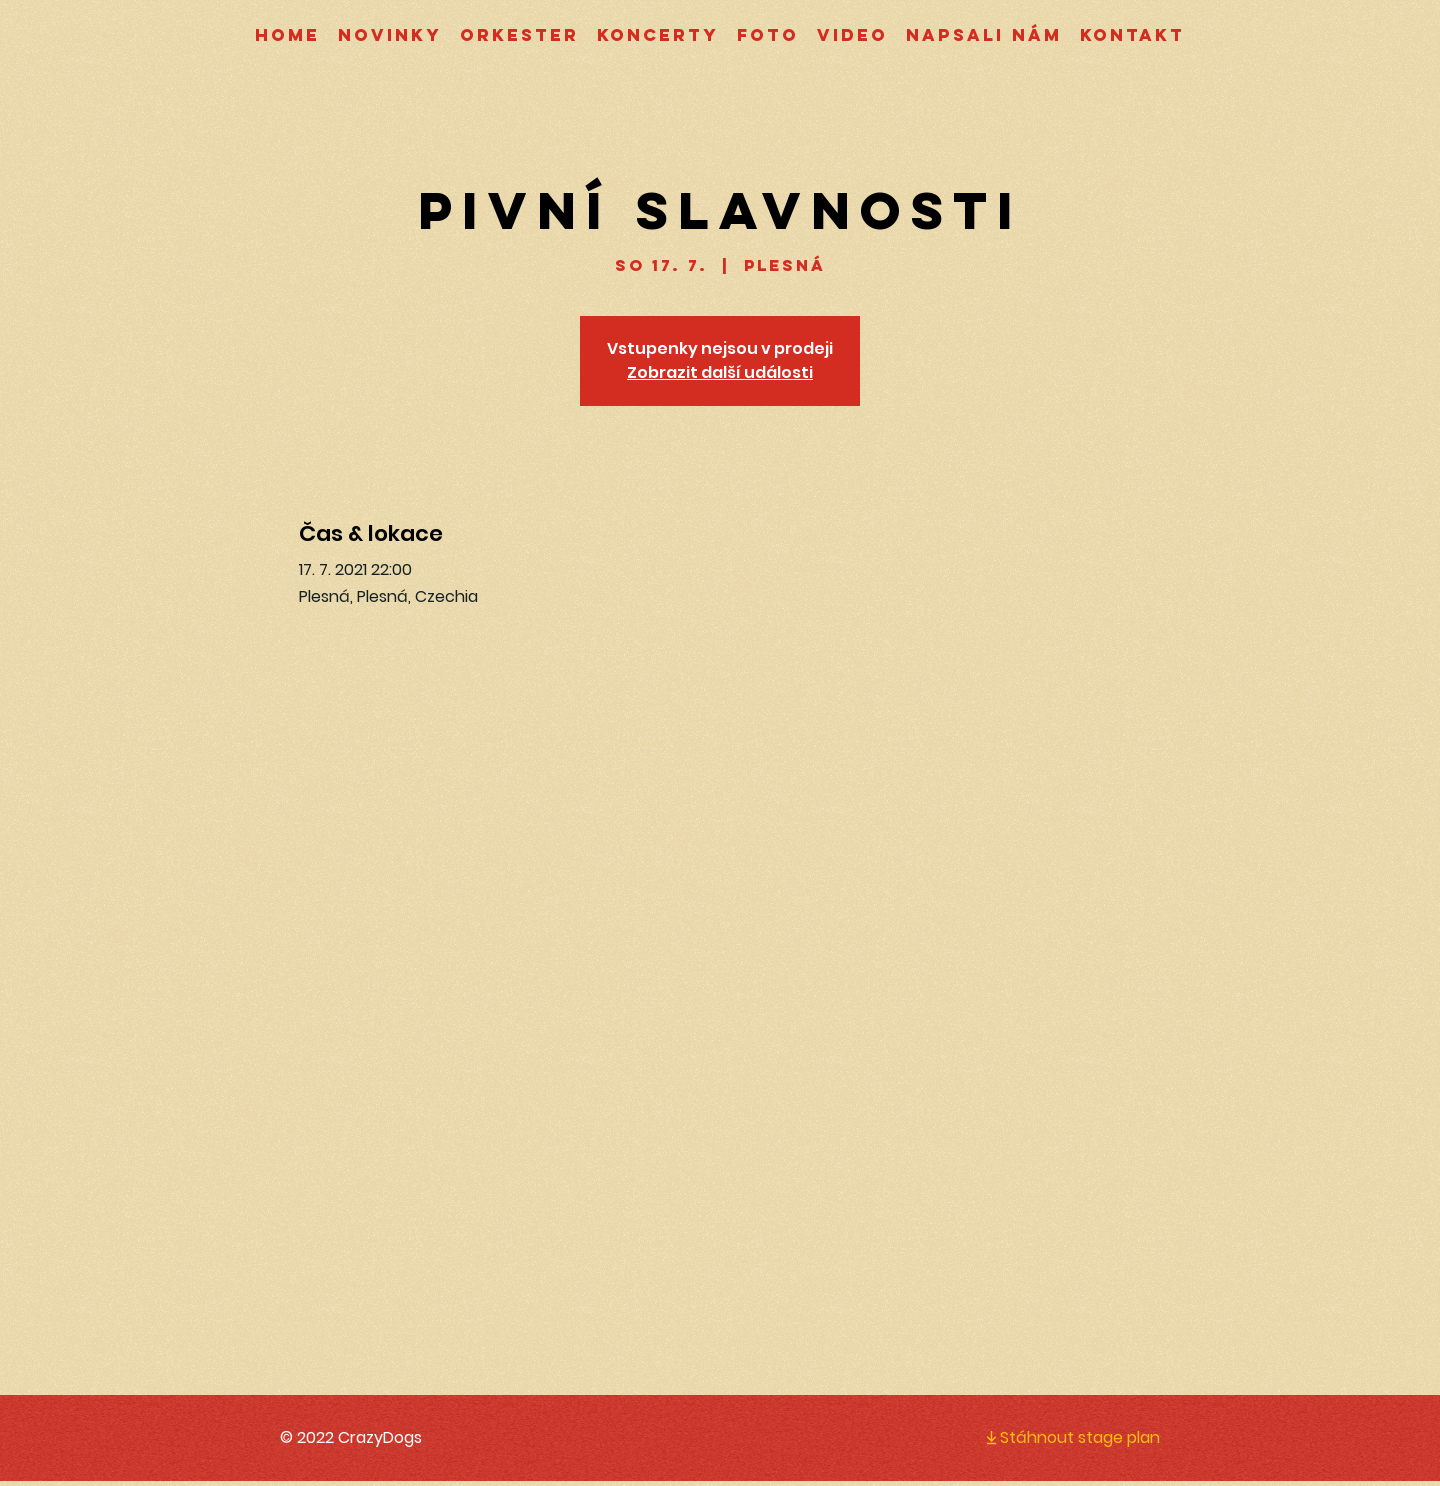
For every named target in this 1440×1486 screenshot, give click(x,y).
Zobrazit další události (720, 372)
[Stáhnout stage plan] (1056, 1437)
